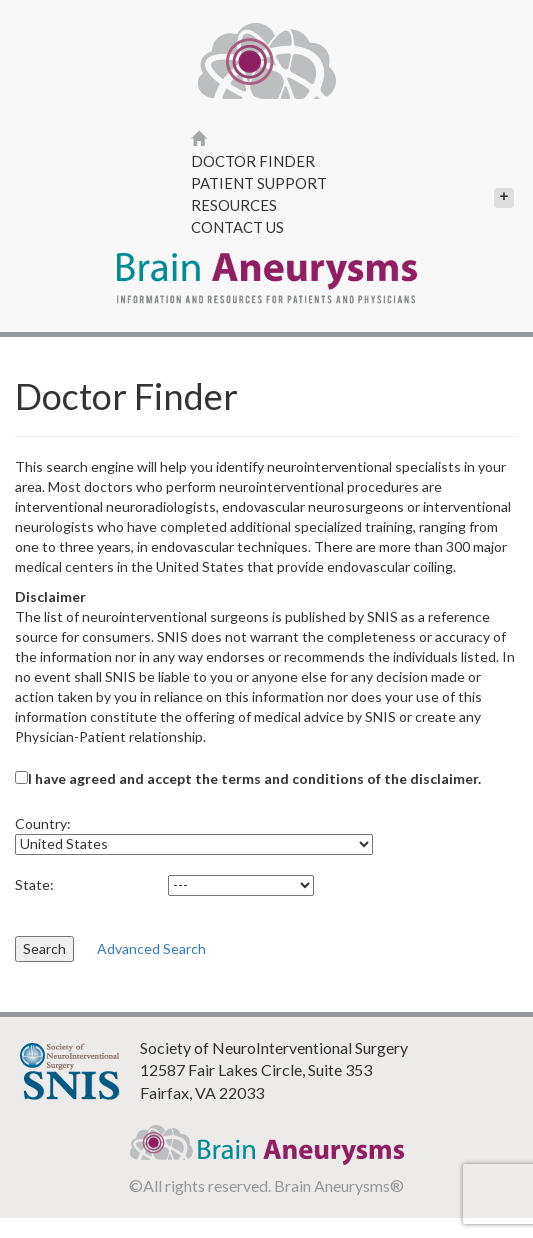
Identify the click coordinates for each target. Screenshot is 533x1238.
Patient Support (259, 183)
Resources (352, 205)
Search (44, 948)
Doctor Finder (253, 161)
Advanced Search (151, 948)
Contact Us (237, 227)
